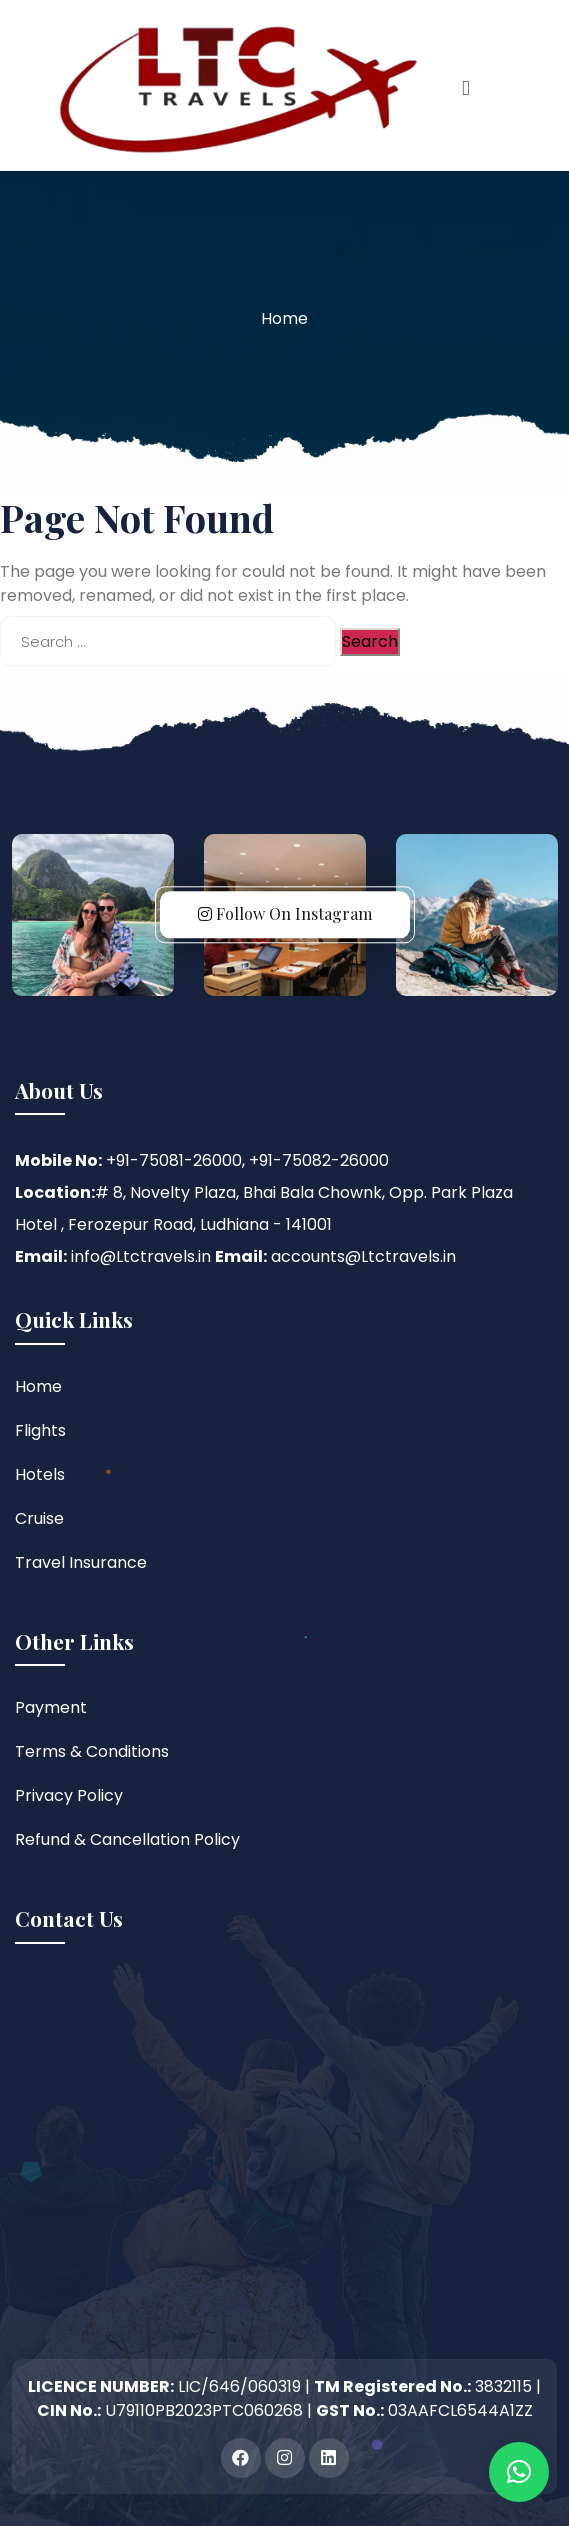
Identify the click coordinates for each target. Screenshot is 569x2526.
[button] (519, 2472)
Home (284, 318)
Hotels (40, 1474)
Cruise (39, 1518)
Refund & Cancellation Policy (127, 1839)
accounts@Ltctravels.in (363, 1256)
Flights (40, 1430)
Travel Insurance (81, 1562)
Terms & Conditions (92, 1751)
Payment (51, 1707)
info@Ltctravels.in (141, 1256)
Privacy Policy (69, 1795)
